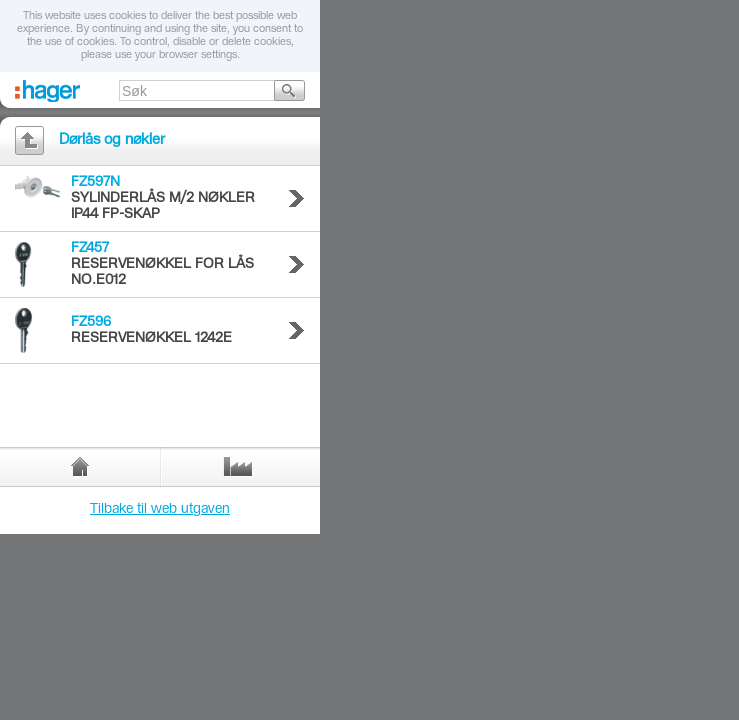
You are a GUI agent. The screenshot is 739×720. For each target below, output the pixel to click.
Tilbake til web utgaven (160, 510)
